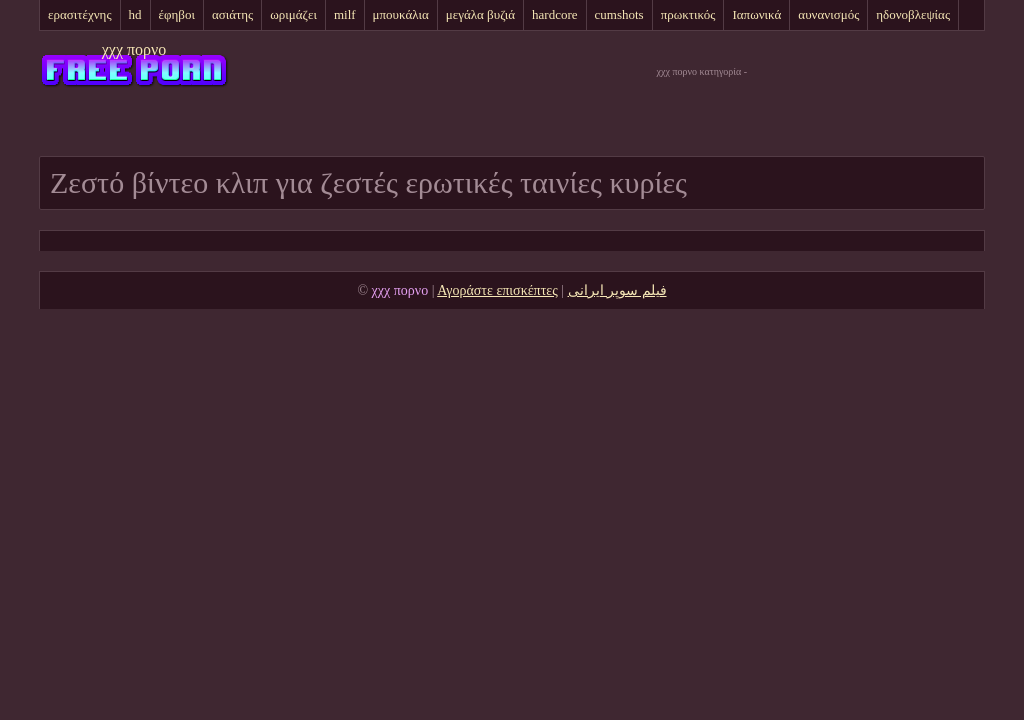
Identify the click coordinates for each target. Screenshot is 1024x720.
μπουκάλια (401, 14)
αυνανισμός (828, 14)
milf (345, 14)
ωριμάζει (293, 14)
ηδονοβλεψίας (913, 14)
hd (135, 14)
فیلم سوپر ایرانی (617, 290)
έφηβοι (177, 14)
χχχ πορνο (134, 49)
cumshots (619, 14)
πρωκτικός (688, 14)
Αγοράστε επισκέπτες (497, 290)
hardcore (554, 14)
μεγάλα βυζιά (480, 14)
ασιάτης (232, 14)
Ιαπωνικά (756, 14)
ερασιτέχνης (80, 14)
